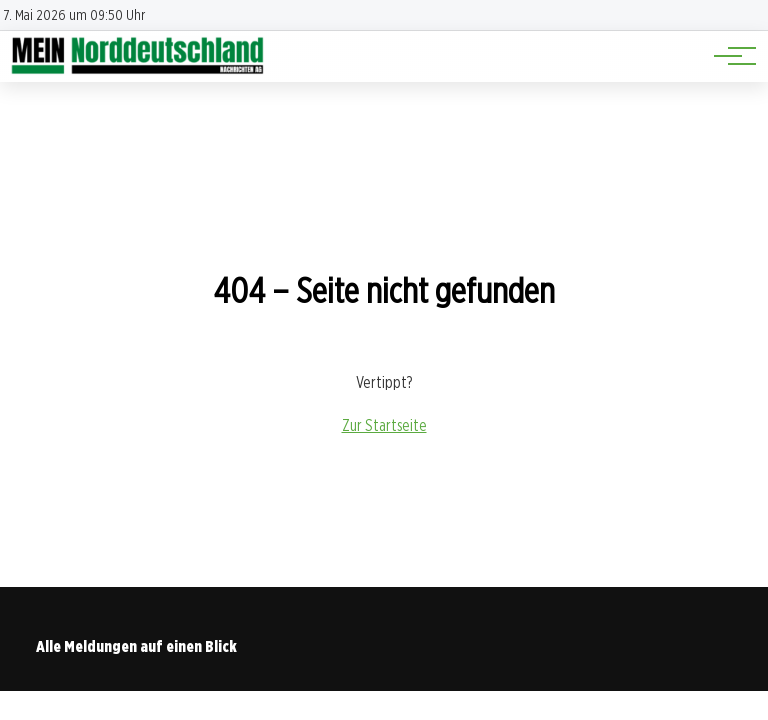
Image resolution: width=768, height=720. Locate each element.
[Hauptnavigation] (728, 56)
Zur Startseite (384, 425)
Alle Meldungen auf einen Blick (136, 646)
